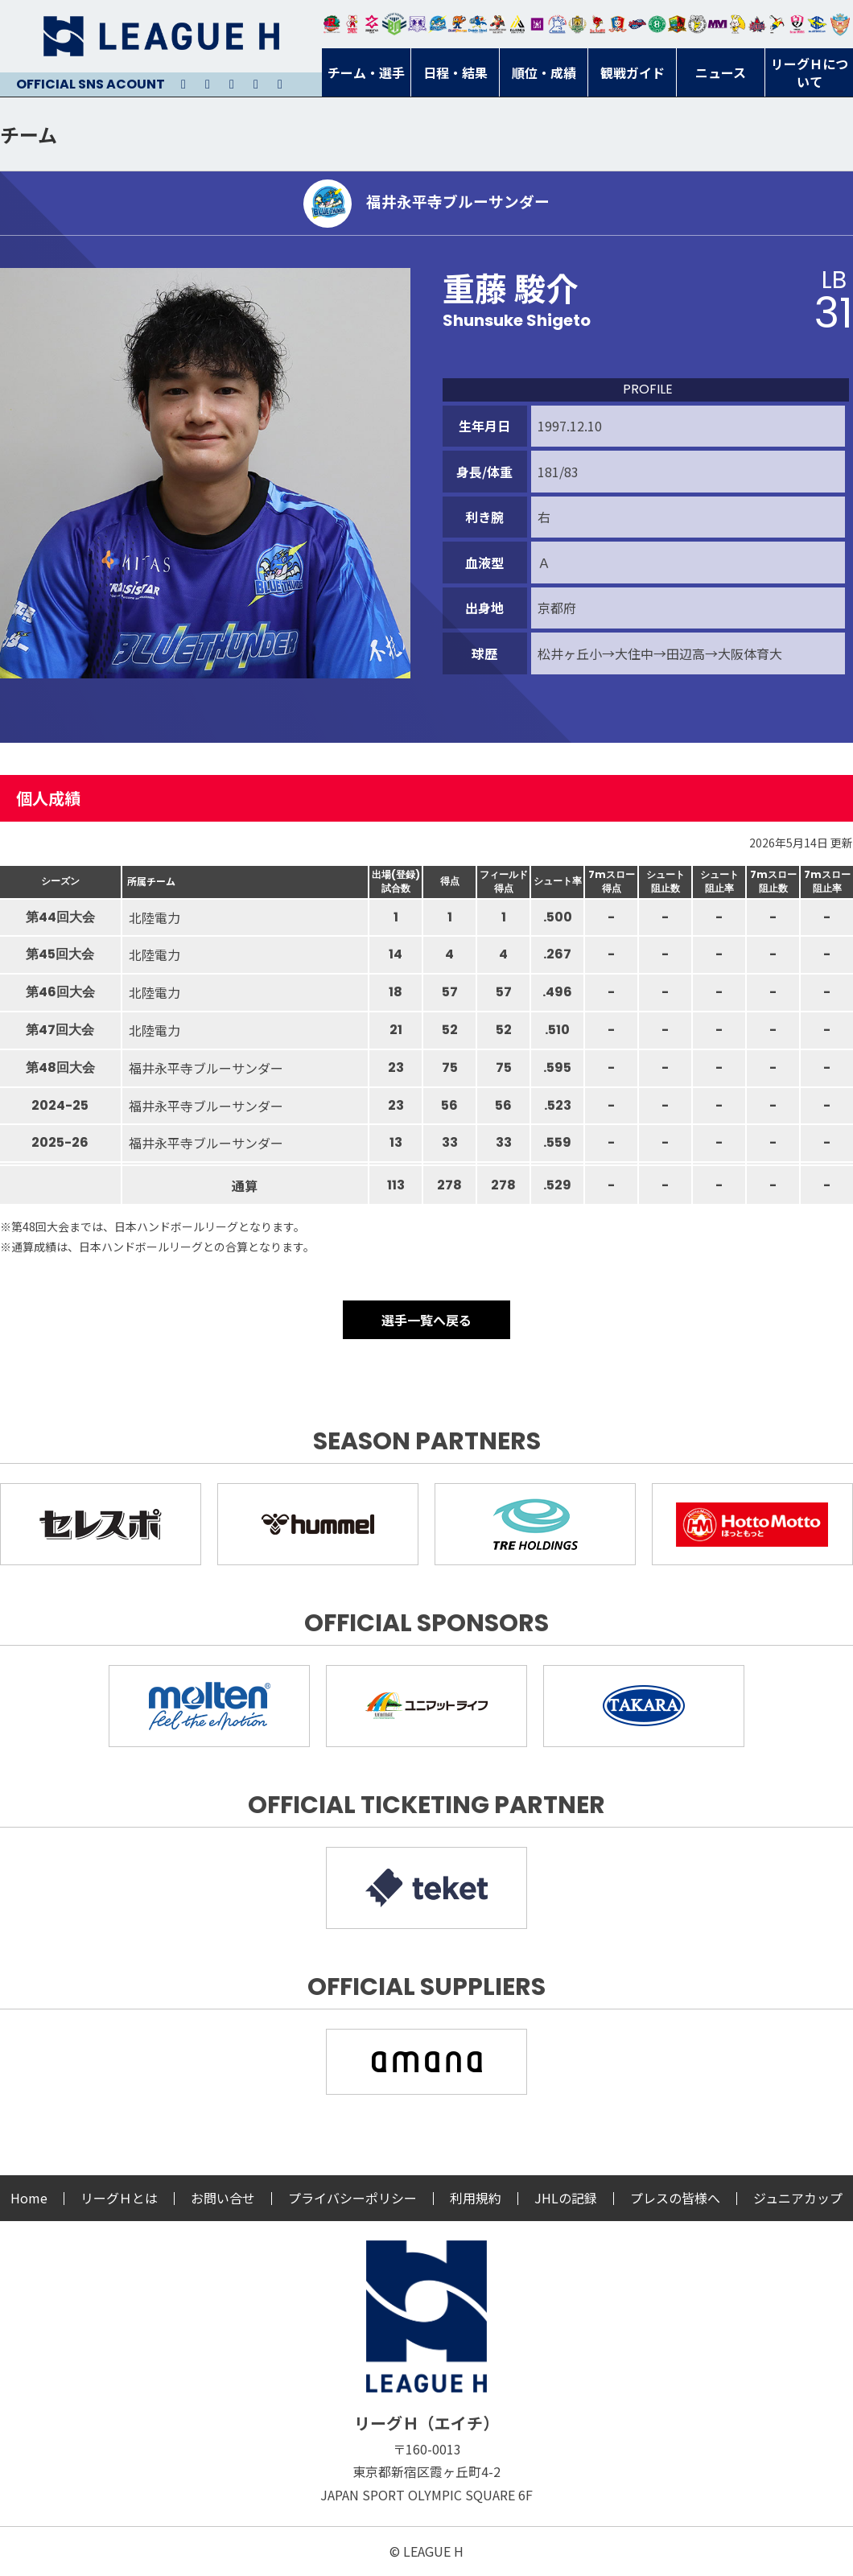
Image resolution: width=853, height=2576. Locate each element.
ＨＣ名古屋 (697, 24)
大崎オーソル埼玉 (352, 24)
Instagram (208, 84)
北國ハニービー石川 (657, 24)
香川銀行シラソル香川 (777, 24)
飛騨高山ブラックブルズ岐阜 (677, 24)
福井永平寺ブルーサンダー (437, 24)
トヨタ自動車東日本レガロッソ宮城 (332, 24)
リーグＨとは (119, 2197)
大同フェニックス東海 (478, 24)
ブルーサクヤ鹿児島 (817, 24)
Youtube (232, 84)
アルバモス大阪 (518, 24)
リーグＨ (161, 36)
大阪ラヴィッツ (737, 24)
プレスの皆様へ (675, 2197)
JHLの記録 (565, 2197)
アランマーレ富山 (638, 24)
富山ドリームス (417, 24)
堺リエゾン (537, 24)
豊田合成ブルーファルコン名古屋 (457, 24)
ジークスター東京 (372, 24)
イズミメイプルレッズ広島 (758, 24)
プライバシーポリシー (352, 2197)
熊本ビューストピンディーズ (797, 24)
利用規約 (475, 2197)
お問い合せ (223, 2197)
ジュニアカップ (798, 2197)
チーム (28, 134)
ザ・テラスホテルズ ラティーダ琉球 (840, 24)
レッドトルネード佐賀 (597, 24)
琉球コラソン (618, 24)
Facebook (256, 84)
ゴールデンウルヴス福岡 (577, 24)
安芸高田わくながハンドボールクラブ (557, 24)
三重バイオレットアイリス (717, 24)
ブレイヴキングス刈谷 (498, 24)
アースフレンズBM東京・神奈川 (394, 24)
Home (28, 2197)
